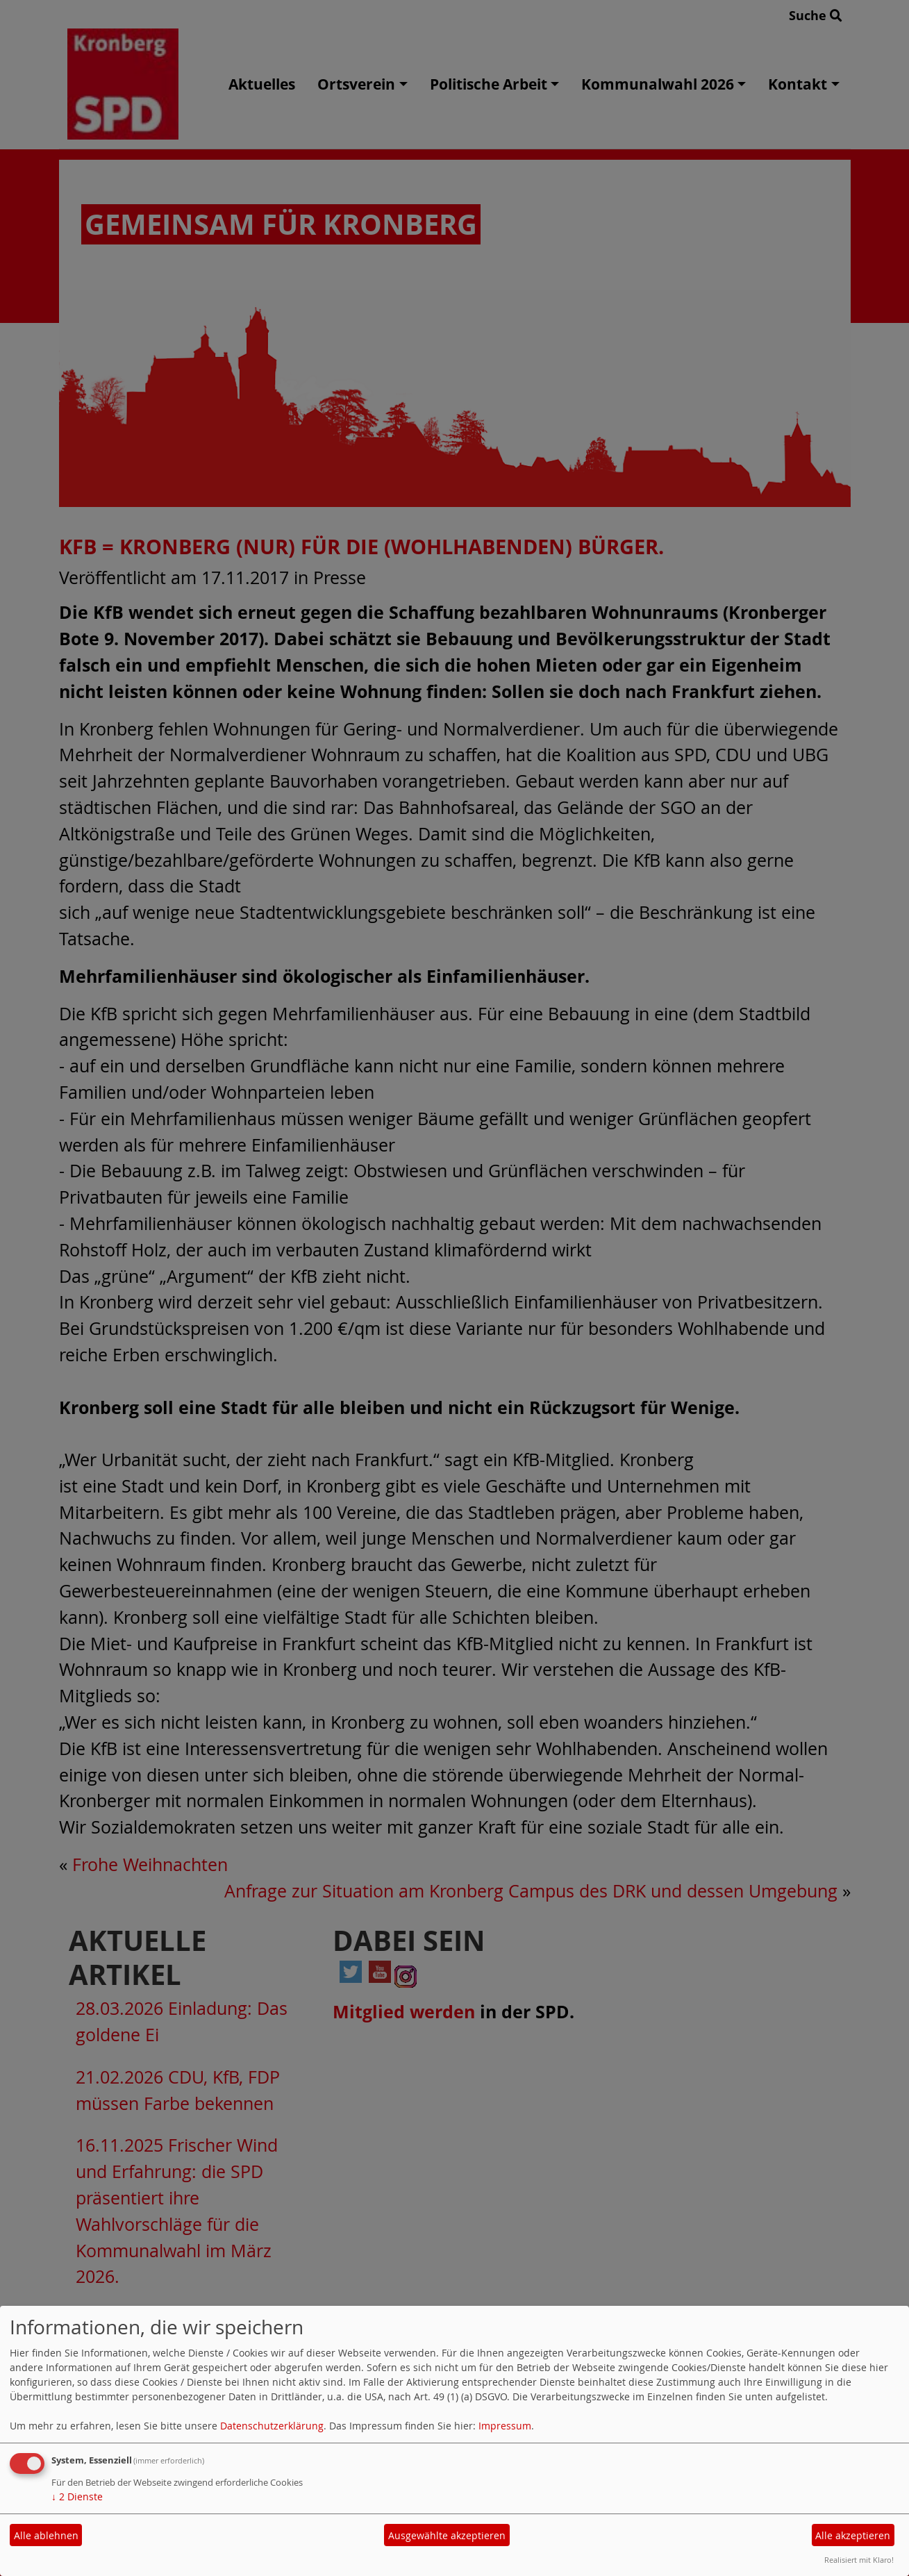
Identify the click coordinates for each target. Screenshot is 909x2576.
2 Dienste (77, 2496)
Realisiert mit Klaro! (859, 2559)
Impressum (504, 2425)
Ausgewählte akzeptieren (447, 2535)
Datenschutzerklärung (272, 2425)
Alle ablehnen (46, 2535)
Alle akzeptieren (852, 2535)
